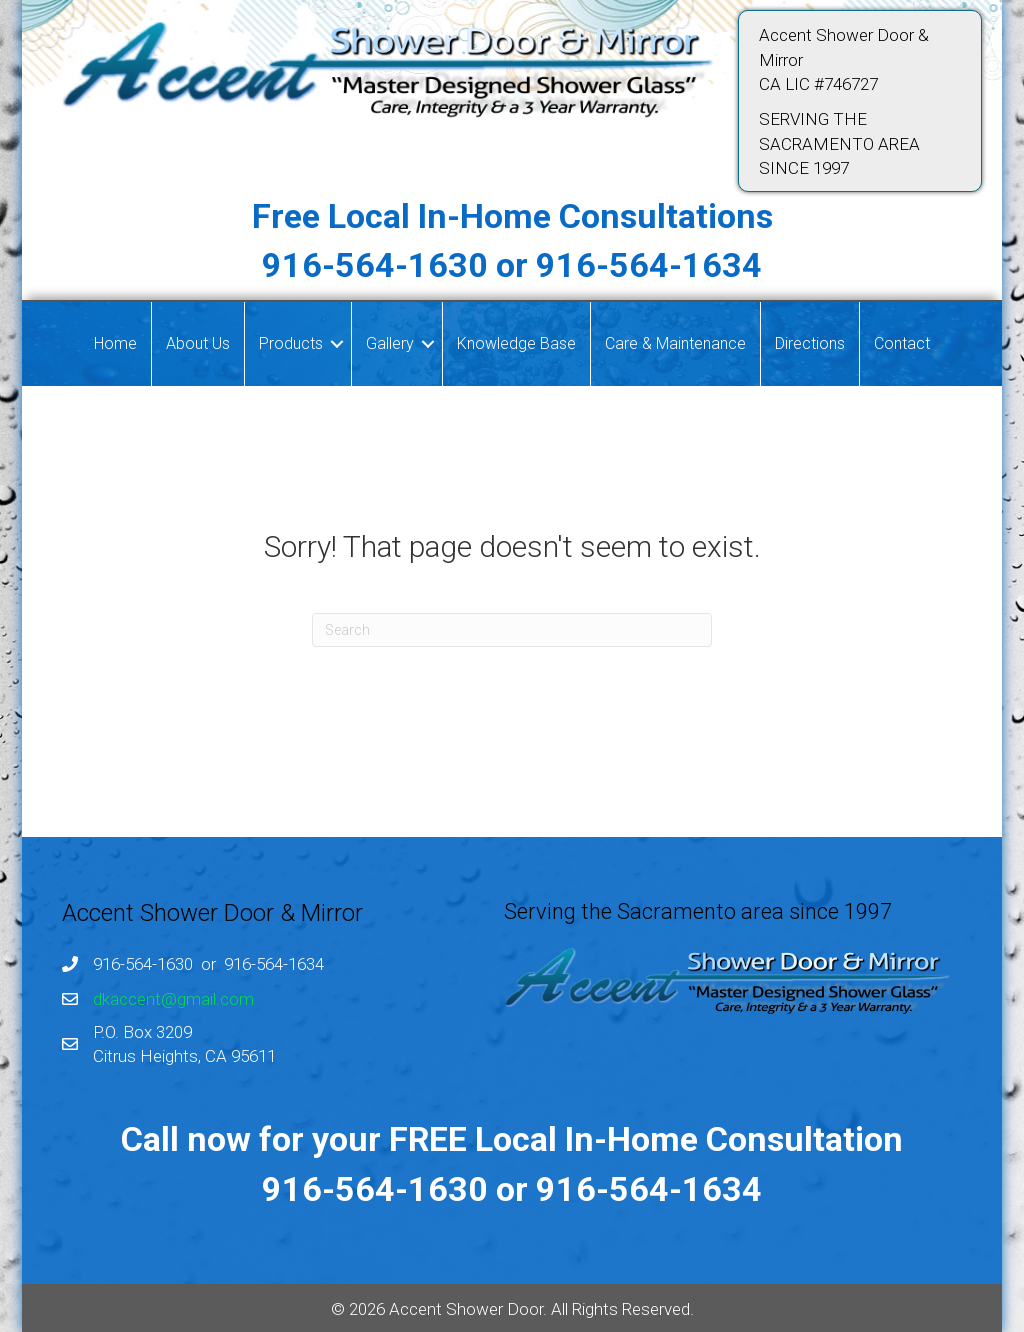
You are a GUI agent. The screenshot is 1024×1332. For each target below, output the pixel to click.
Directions (810, 343)
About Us (198, 343)
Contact (902, 343)
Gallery (390, 343)
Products (291, 343)
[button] (337, 343)
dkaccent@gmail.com (173, 999)
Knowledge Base (516, 343)
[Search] (512, 630)
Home (115, 343)
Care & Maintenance (675, 343)
